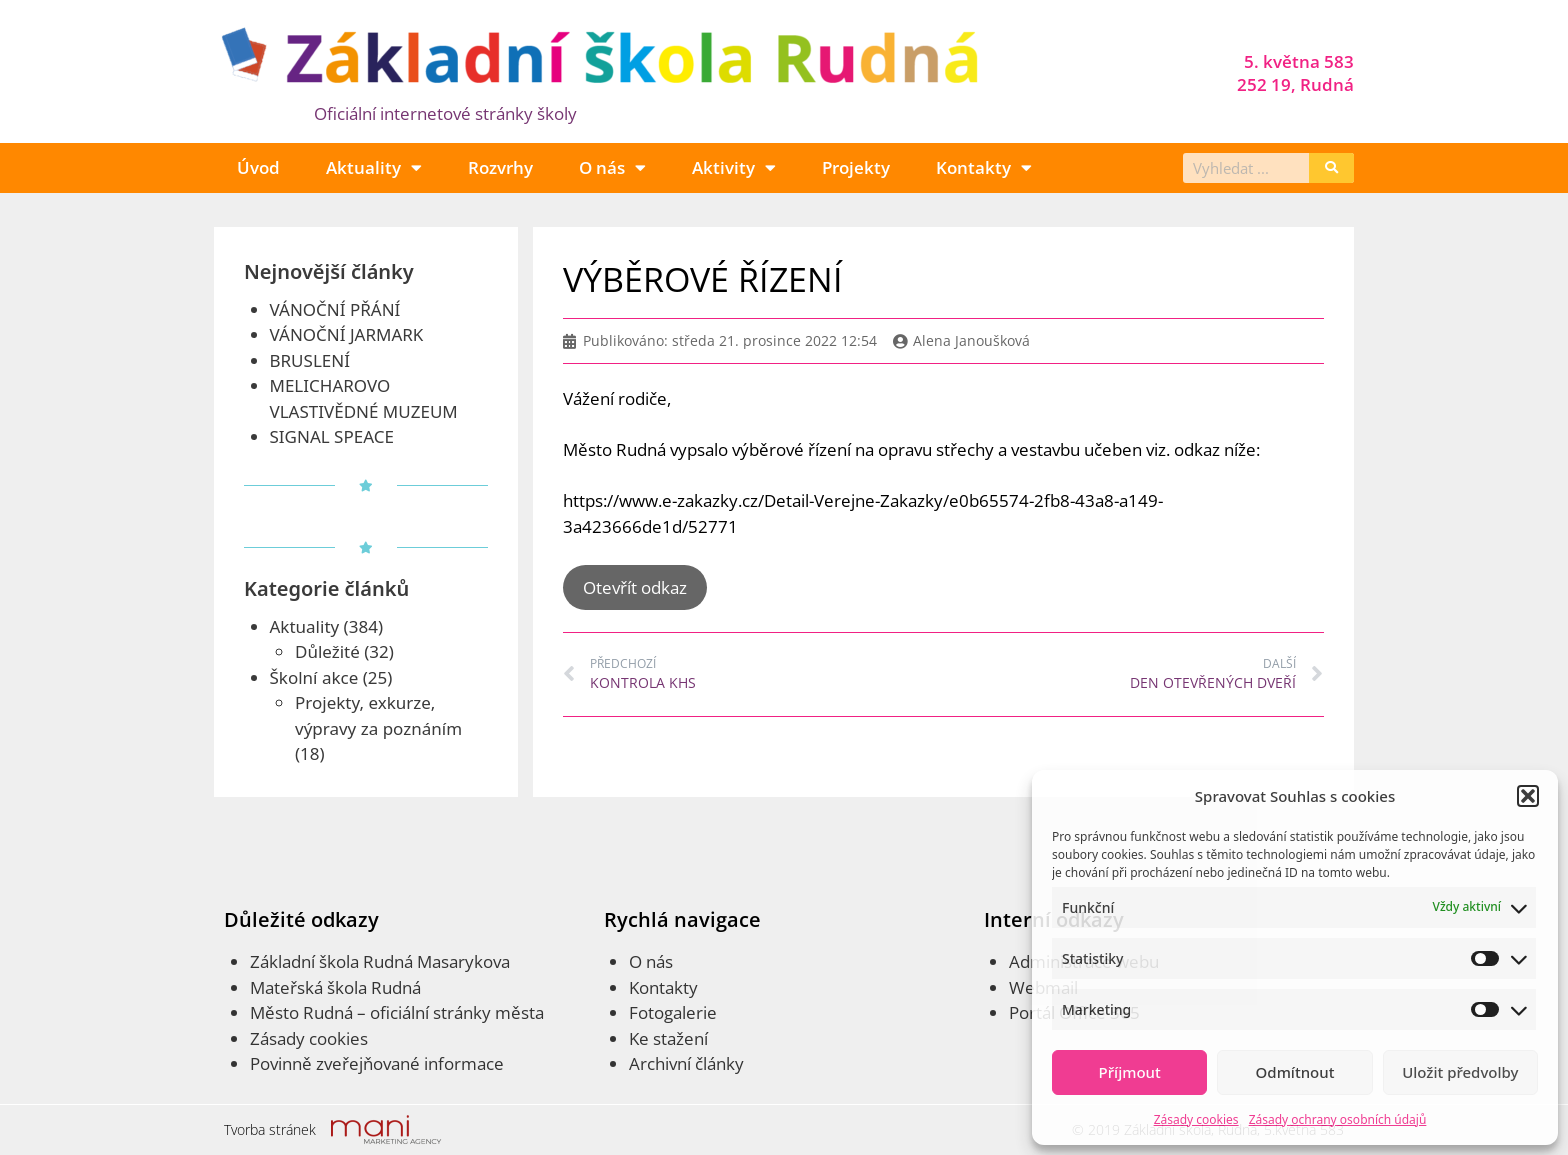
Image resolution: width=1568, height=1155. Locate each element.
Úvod (258, 167)
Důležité (327, 651)
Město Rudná (301, 1012)
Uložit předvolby (1460, 1072)
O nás (612, 167)
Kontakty (984, 167)
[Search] (1331, 168)
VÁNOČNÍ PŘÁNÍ (335, 309)
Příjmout (1130, 1072)
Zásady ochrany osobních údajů (1338, 1119)
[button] (1528, 796)
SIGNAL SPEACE (332, 436)
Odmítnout (1295, 1072)
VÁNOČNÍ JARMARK (347, 334)
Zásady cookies (1196, 1119)
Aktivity (734, 167)
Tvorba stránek (270, 1129)
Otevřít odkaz (635, 587)
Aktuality (374, 167)
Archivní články (686, 1063)
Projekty (856, 167)
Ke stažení (668, 1038)
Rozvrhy (500, 167)
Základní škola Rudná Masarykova (380, 961)
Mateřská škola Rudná (335, 987)
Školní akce (314, 677)
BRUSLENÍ (310, 360)
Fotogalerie (673, 1012)
